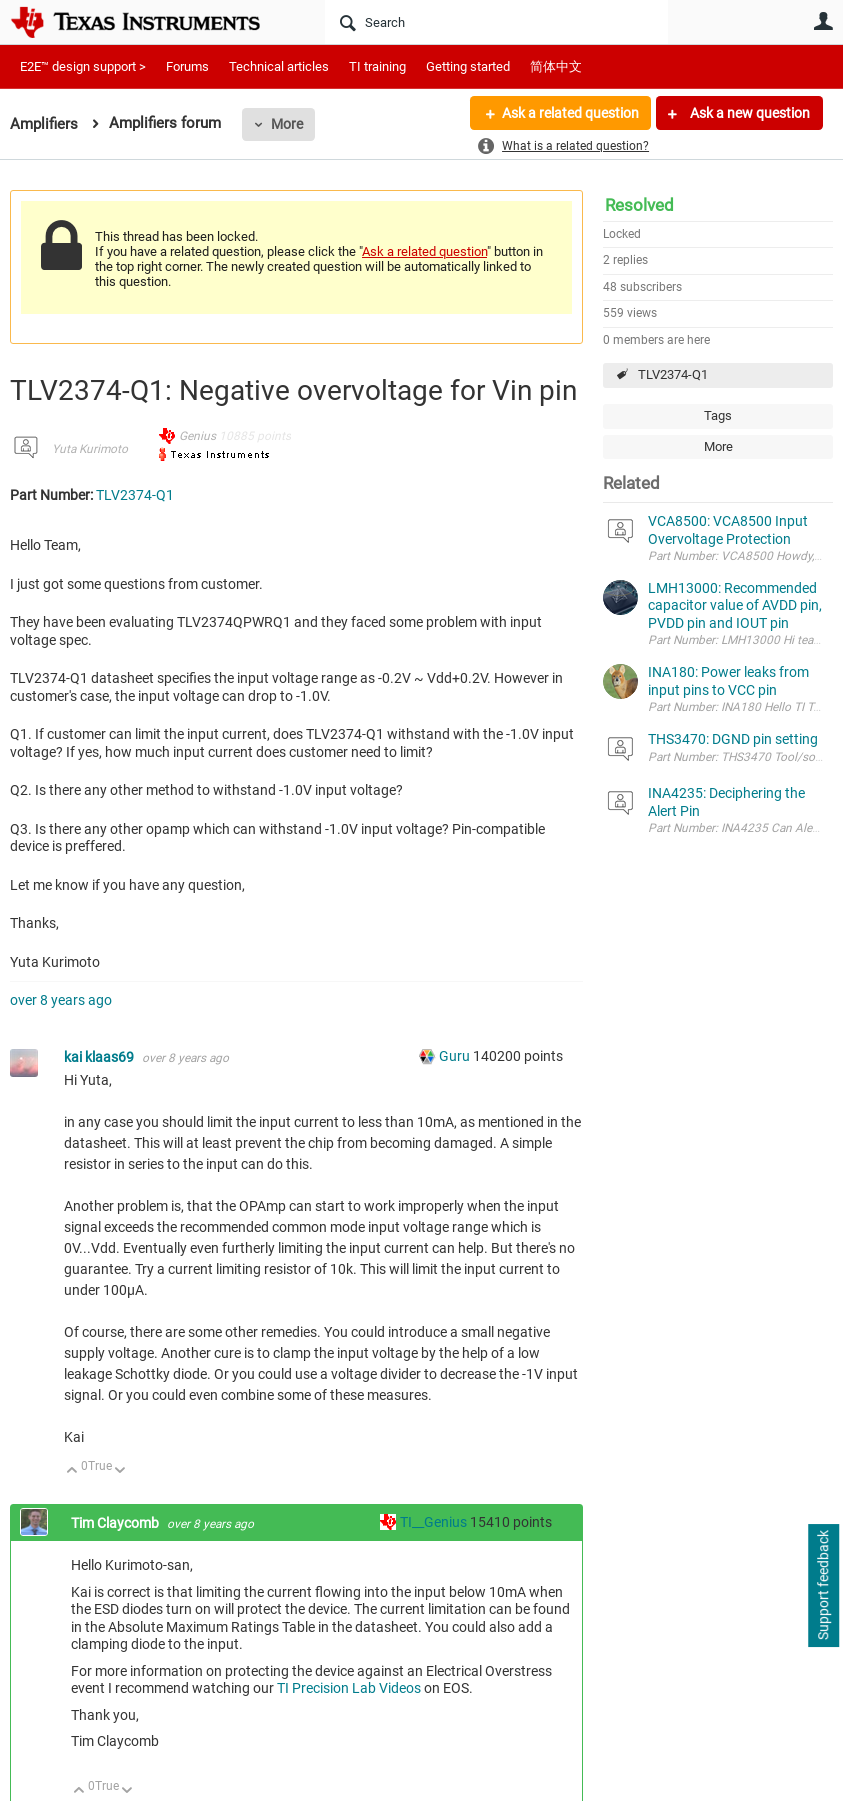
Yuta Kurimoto (90, 449)
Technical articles (279, 66)
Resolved (639, 205)
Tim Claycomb (116, 1523)
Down (120, 1471)
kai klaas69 (100, 1057)
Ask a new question (748, 113)
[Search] (496, 22)
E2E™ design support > (83, 66)
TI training (377, 66)
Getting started (468, 66)
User (823, 21)
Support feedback (823, 1586)
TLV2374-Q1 (673, 374)
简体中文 (556, 66)
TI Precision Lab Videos (349, 1688)
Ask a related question (569, 113)
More (287, 124)
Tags (718, 415)
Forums (187, 66)
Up (72, 1471)
